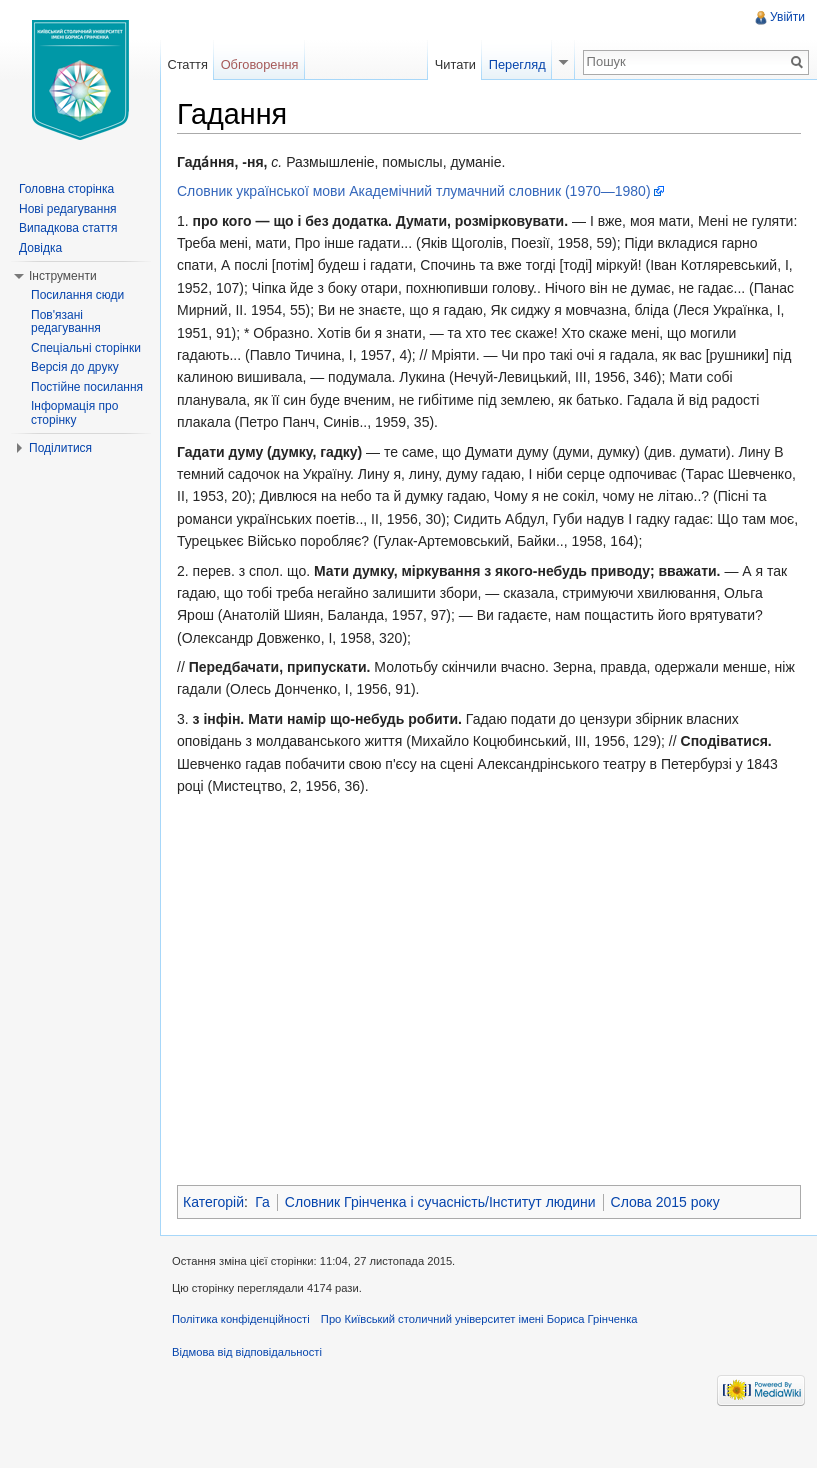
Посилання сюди (77, 295)
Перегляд (517, 64)
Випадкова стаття (68, 228)
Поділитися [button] (60, 448)
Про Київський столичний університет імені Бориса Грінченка (479, 1319)
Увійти (787, 17)
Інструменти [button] (63, 276)
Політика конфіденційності (241, 1319)
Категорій (213, 1202)
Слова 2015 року (665, 1202)
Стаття (187, 64)
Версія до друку (75, 367)
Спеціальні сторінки (86, 348)
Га (262, 1202)
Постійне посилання (87, 387)
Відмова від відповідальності (247, 1352)
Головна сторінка (66, 189)
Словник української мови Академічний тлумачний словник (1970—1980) (414, 191)
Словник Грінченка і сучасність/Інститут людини (440, 1202)
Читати (455, 64)
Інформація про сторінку (74, 413)
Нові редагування (68, 209)
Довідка (40, 248)
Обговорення (260, 64)
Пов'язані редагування (66, 322)
